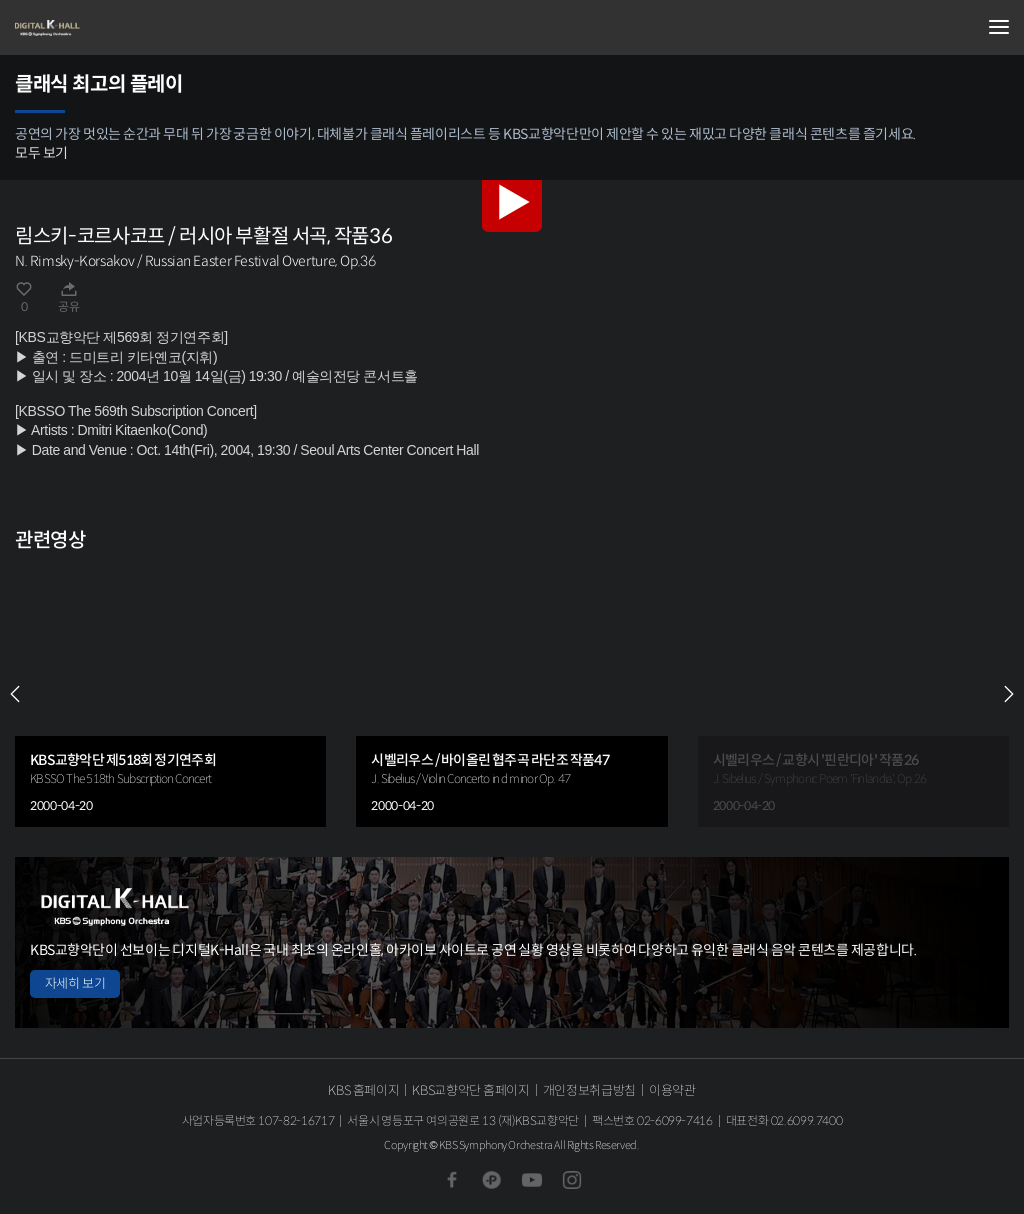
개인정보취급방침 (589, 1090)
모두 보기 (41, 153)
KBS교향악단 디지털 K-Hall (115, 28)
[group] (170, 694)
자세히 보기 (75, 983)
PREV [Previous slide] (15, 694)
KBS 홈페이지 (363, 1090)
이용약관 (672, 1090)
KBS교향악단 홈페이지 (470, 1090)
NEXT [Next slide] (1009, 694)
